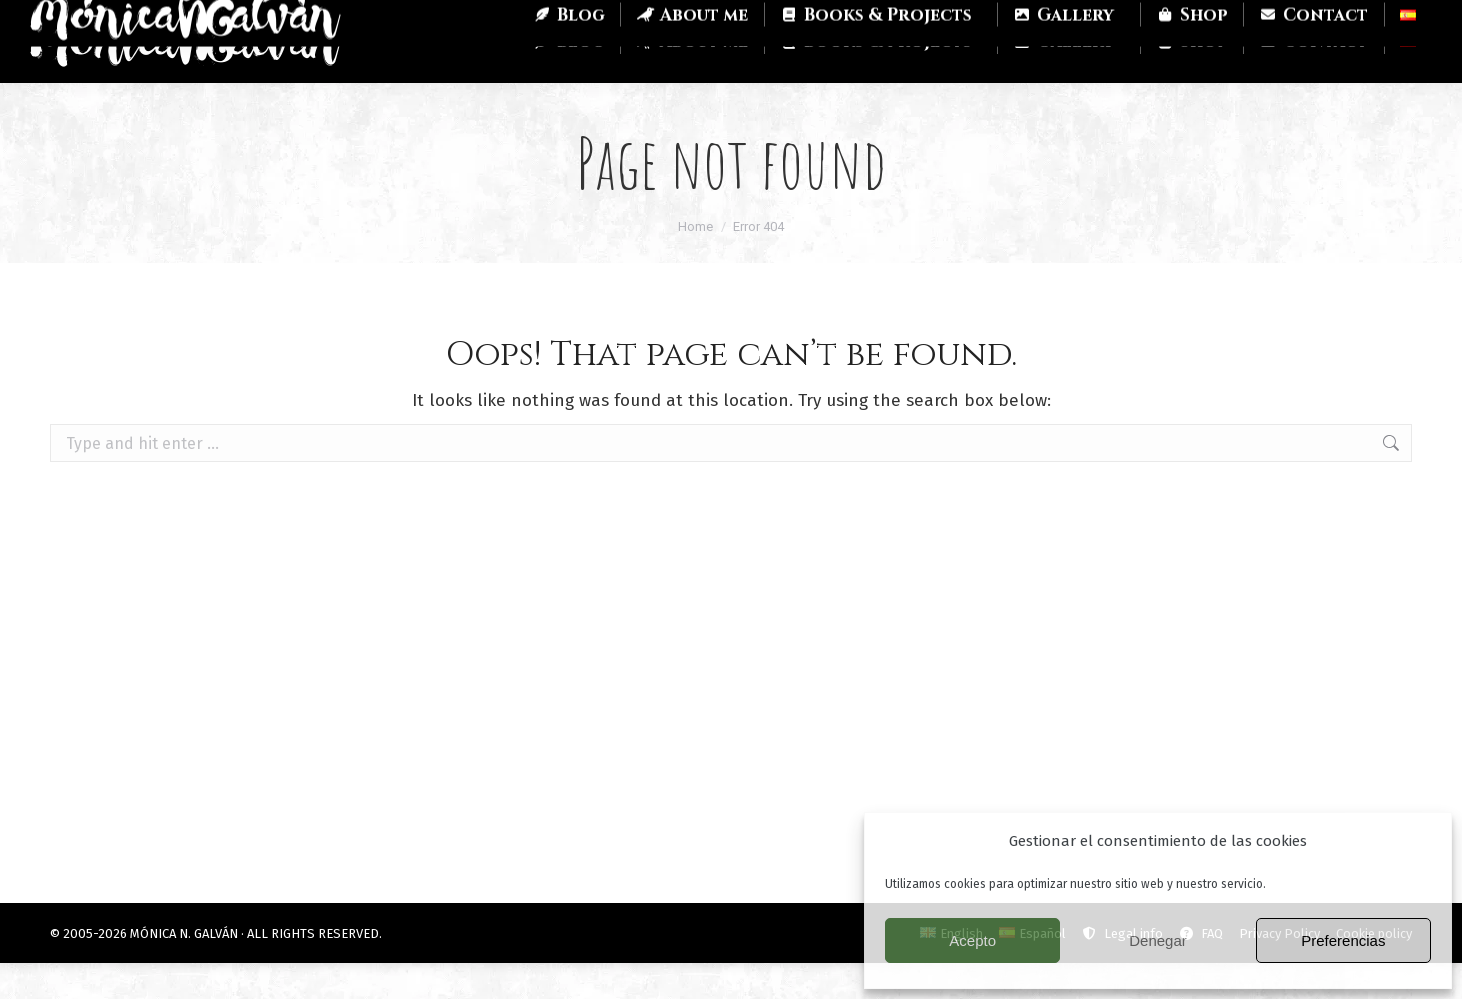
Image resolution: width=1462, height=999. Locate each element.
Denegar (1158, 940)
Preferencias (1343, 940)
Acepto (972, 940)
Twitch (198, 18)
